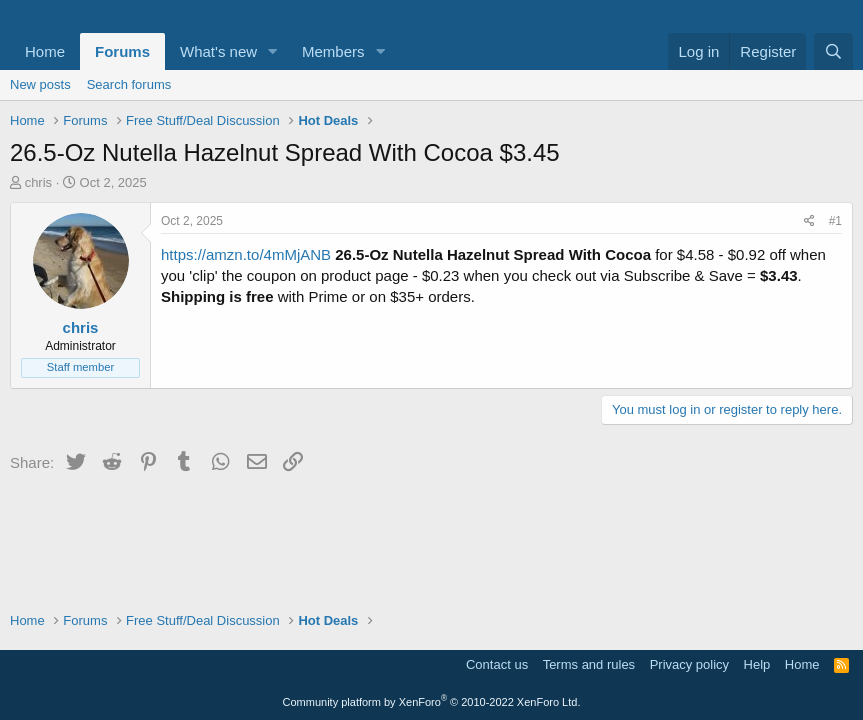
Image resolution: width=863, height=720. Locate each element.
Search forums (129, 84)
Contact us (497, 664)
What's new (218, 51)
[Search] (833, 51)
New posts (40, 84)
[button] (273, 51)
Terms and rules (589, 664)
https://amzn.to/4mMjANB (246, 254)
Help (757, 664)
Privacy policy (689, 664)
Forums (122, 51)
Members (333, 51)
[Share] (809, 221)
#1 (835, 221)
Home (45, 51)
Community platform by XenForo (432, 702)
